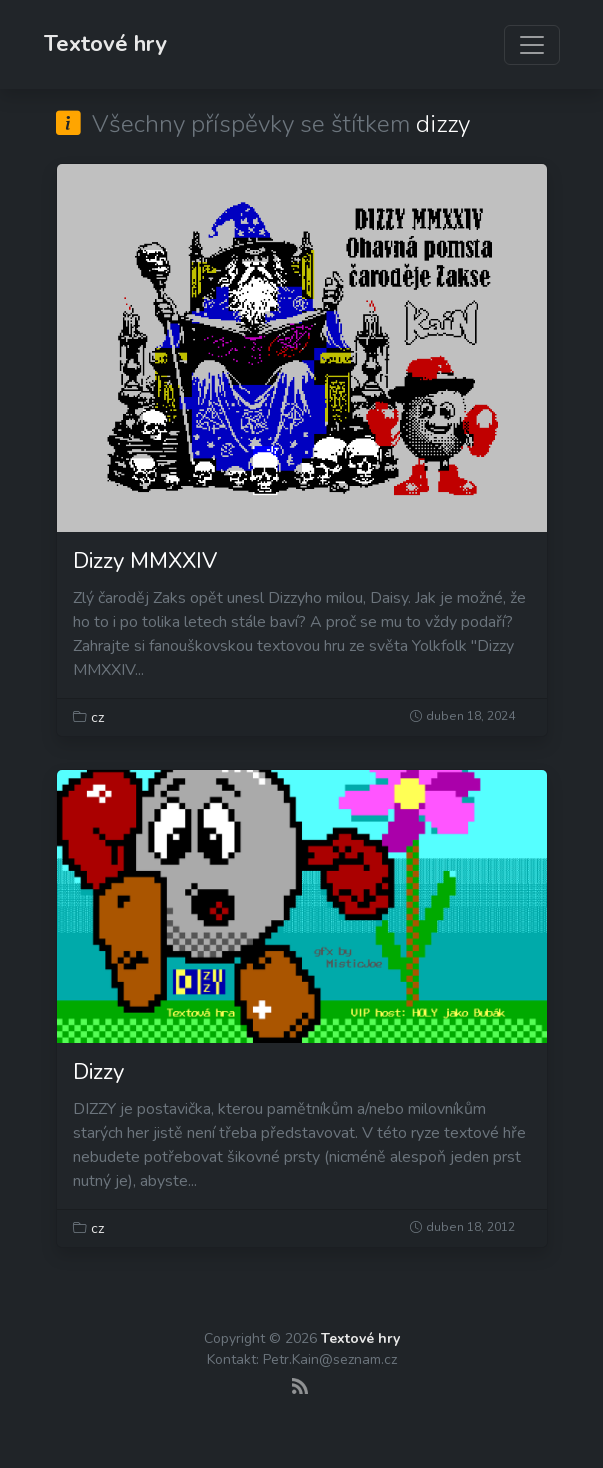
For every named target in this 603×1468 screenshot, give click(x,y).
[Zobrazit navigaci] (532, 45)
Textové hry (105, 44)
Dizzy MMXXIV (145, 561)
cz (97, 717)
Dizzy (98, 1072)
